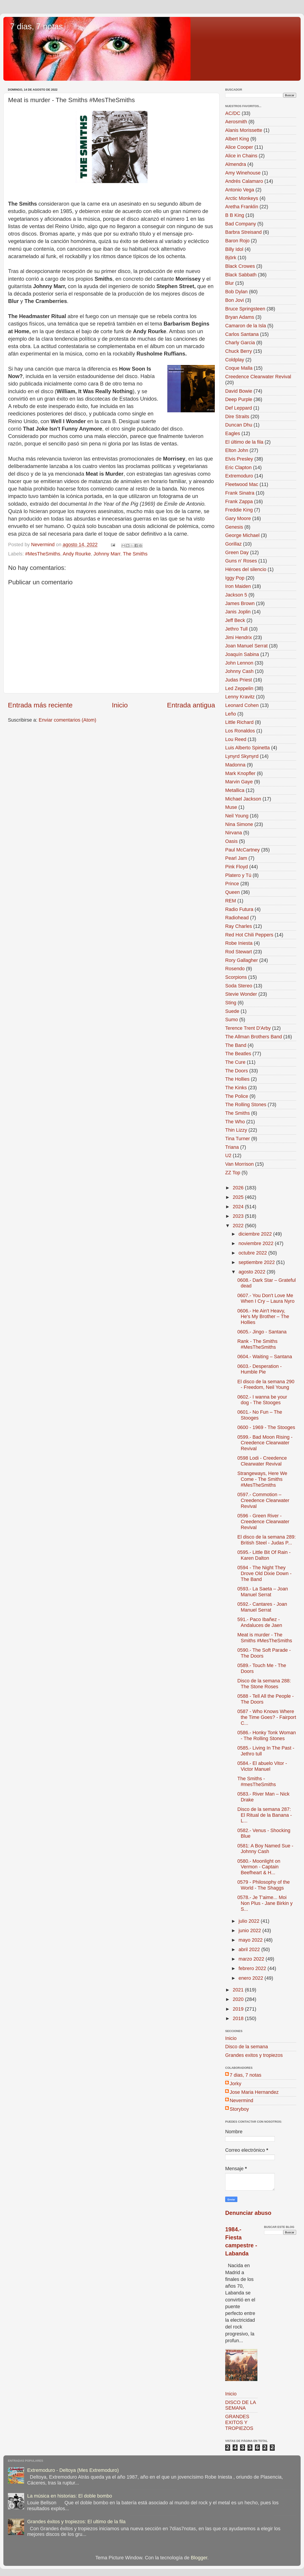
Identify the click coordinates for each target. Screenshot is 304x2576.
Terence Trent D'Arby (248, 1028)
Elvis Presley (239, 459)
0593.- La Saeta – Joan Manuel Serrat (262, 1591)
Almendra (235, 164)
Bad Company (240, 224)
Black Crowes (240, 266)
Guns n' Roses (241, 561)
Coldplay (234, 359)
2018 (239, 2018)
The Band (235, 1045)
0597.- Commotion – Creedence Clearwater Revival (263, 1500)
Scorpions (236, 977)
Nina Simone (239, 824)
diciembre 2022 (255, 1234)
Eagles (232, 433)
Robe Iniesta (238, 943)
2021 (239, 1990)
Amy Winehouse (243, 173)
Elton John (236, 450)
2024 (239, 1206)
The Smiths (135, 554)
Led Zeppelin (239, 688)
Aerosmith (236, 121)
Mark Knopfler (240, 773)
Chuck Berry (238, 351)
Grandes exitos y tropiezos (254, 2055)
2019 (239, 2009)
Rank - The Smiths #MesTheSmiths (257, 1344)
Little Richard (239, 722)
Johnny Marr (106, 554)
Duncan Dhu (238, 425)
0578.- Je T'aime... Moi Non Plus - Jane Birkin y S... (265, 1903)
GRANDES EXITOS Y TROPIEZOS (239, 2422)
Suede (232, 1011)
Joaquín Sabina (242, 654)
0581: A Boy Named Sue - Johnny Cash (265, 1848)
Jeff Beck (235, 620)
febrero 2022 (252, 1968)
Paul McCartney (242, 850)
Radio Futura (239, 909)
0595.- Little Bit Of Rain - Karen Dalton (263, 1555)
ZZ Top (232, 1172)
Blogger (199, 2557)
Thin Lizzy (236, 1130)
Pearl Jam (236, 858)
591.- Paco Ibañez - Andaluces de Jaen (259, 1622)
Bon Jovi (234, 300)
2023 (239, 1216)
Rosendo (235, 968)
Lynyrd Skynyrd (242, 756)
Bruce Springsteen (245, 309)
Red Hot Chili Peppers (249, 935)
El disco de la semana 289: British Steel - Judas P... (266, 1540)
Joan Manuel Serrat (246, 646)
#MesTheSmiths (42, 554)
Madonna (235, 765)
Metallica (234, 790)
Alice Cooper (239, 147)
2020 (239, 1999)
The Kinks (236, 1087)
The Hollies (237, 1079)
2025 (239, 1197)
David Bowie (238, 391)
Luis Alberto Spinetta (247, 747)
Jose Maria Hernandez (254, 2092)
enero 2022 (251, 1978)
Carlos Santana (242, 334)
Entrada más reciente (40, 705)
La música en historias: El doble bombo (69, 2496)
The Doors (236, 1071)
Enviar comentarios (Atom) (67, 720)
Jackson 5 (236, 595)
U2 (228, 1155)
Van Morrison (239, 1164)
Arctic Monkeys (241, 198)
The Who (235, 1121)
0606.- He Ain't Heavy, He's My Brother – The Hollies (263, 1316)
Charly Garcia (240, 342)
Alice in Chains (241, 155)
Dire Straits (237, 416)
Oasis (231, 841)
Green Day (237, 552)
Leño (230, 714)
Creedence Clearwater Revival (258, 376)
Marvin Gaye (239, 781)
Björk (230, 257)
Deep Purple (238, 399)
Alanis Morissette (243, 130)
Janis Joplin (238, 612)
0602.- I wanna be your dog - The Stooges (262, 1400)
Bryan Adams (239, 317)
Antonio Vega (239, 190)
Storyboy (239, 2109)
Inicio (120, 705)
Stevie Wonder (241, 994)
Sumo (231, 1019)
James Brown (240, 603)
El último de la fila (244, 442)
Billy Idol (234, 249)
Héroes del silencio (245, 569)
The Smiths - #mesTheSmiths (256, 1781)
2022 (239, 1225)
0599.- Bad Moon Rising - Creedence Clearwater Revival (265, 1443)
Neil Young (236, 816)
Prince (232, 883)
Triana (232, 1147)
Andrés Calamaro (244, 181)
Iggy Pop (234, 578)
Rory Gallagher (241, 960)
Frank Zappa (239, 501)
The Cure (235, 1062)
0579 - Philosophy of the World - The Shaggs (263, 1885)
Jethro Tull (236, 629)
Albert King (237, 139)
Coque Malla (238, 368)
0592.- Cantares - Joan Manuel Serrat (262, 1607)
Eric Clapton (238, 467)
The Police (236, 1096)
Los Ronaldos (240, 731)
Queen (232, 892)
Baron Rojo (237, 240)
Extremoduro (239, 476)
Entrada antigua (191, 705)
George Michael (242, 535)
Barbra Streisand (243, 232)
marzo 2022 (251, 1959)
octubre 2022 (253, 1253)
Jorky (235, 2083)
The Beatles (238, 1053)
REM (230, 901)
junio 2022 (250, 1930)
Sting (230, 1002)
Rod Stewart (238, 951)
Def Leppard (238, 408)
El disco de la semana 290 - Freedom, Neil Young (265, 1384)
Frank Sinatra (239, 493)
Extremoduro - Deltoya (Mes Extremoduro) (73, 2470)
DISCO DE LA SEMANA (240, 2405)
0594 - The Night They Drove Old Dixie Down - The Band (264, 1573)
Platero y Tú (238, 875)
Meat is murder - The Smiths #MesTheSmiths (264, 1637)
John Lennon (239, 663)
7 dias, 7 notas (36, 26)
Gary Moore (238, 518)
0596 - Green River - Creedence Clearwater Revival (263, 1521)
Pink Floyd (236, 866)
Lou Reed (235, 739)
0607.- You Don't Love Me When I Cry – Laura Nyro (266, 1298)
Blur (229, 283)
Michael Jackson (243, 799)
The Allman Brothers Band (253, 1036)
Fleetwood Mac (241, 484)
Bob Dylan (236, 291)
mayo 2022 (251, 1940)
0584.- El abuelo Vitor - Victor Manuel (262, 1766)
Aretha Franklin (241, 206)
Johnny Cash (239, 671)
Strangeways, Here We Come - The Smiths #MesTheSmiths (262, 1479)
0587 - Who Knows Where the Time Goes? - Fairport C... (266, 1717)
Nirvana (233, 832)
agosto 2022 (252, 1272)
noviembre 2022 (256, 1243)
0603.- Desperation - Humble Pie (259, 1369)
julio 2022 (249, 1921)
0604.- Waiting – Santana (264, 1356)
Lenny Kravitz (240, 697)
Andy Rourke (77, 554)
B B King (234, 215)
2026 (239, 1188)
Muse (231, 807)
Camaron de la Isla (245, 325)
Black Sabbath (240, 275)
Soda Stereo (238, 986)
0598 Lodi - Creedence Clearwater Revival (262, 1461)
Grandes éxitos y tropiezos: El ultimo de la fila (76, 2521)
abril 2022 (249, 1949)
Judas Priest (238, 680)
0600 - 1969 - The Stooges (266, 1427)
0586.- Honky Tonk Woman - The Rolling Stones (266, 1735)
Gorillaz (233, 544)
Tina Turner (237, 1138)
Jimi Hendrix (238, 637)
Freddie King (239, 510)
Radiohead (237, 917)
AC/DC (232, 113)
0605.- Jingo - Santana (262, 1332)
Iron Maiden (238, 586)
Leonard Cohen (242, 705)
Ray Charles (238, 926)
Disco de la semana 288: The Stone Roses (264, 1683)
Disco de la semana (246, 2046)
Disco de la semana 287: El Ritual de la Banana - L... (264, 1815)
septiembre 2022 (257, 1262)
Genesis (234, 527)
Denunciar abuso (248, 2213)
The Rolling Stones (245, 1104)
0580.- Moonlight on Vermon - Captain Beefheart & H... (258, 1867)
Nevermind (241, 2100)
